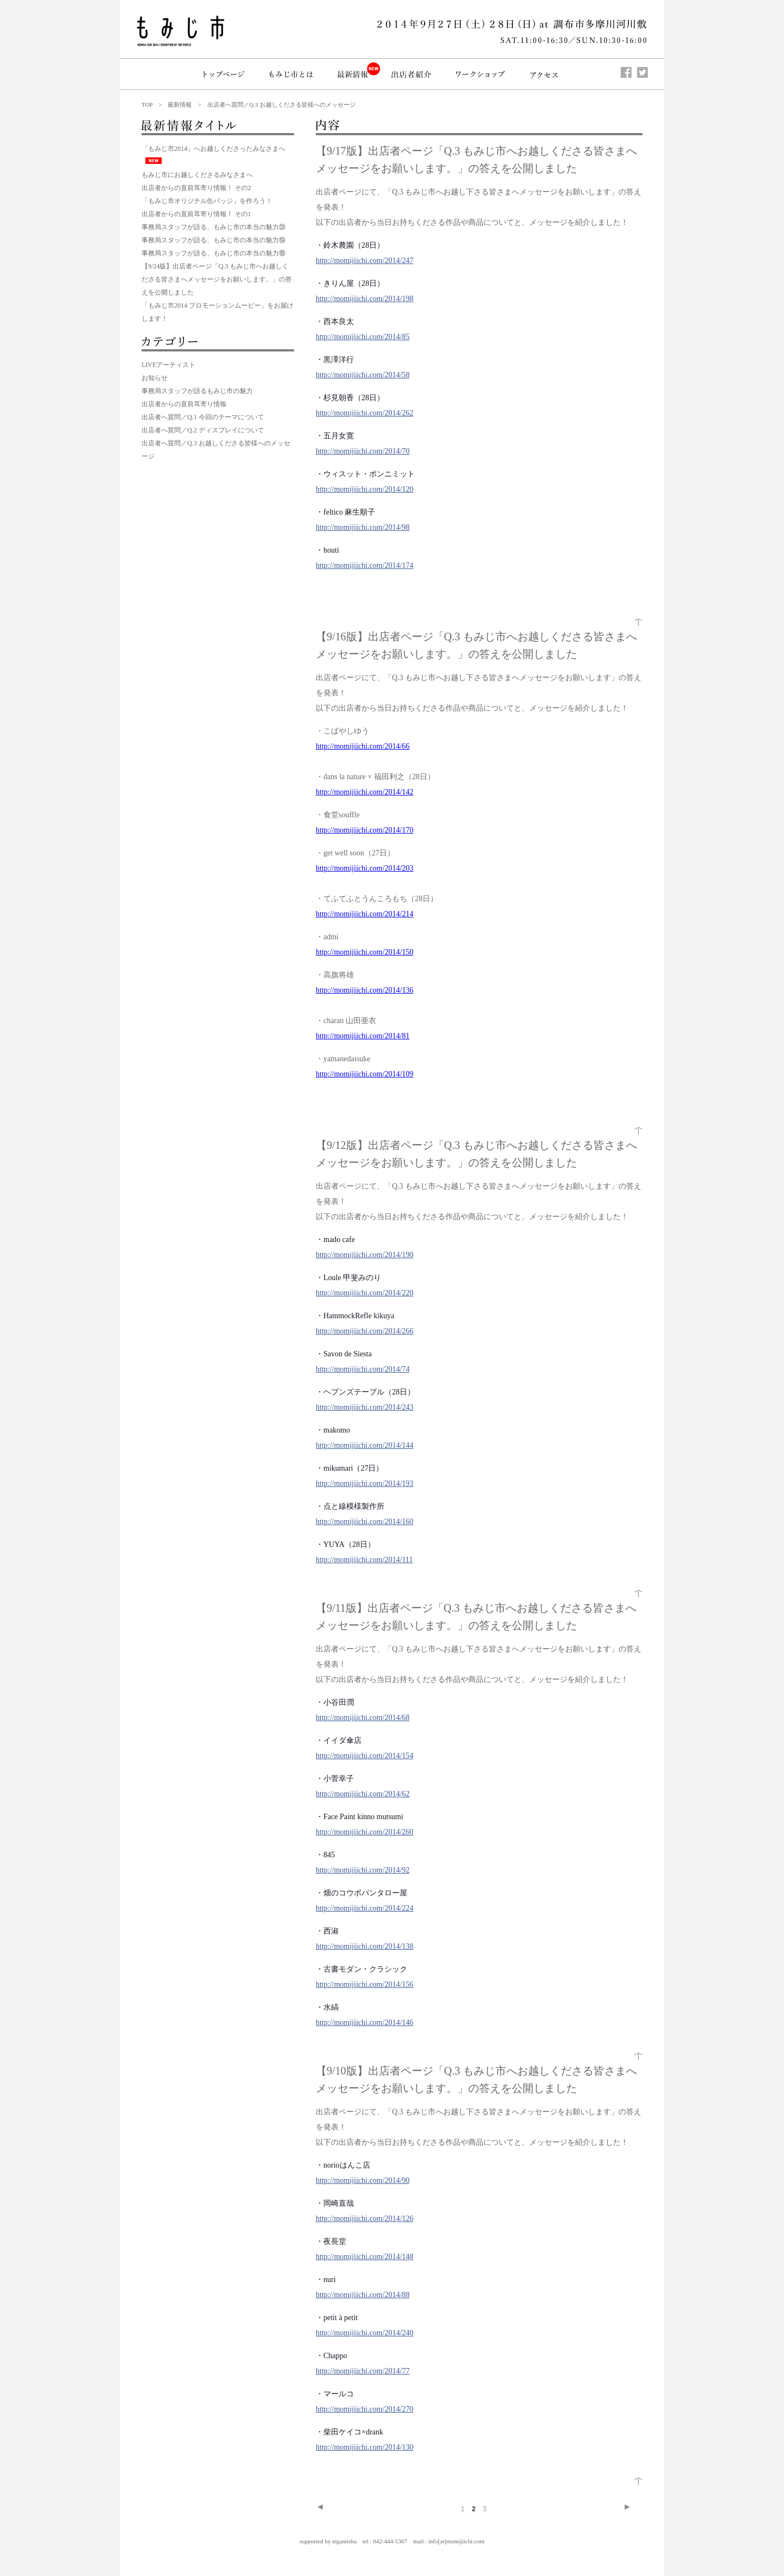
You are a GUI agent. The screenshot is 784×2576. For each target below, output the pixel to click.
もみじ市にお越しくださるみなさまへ (197, 175)
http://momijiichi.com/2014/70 (362, 451)
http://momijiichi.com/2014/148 (364, 2257)
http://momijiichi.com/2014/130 (364, 2447)
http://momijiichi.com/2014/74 (362, 1369)
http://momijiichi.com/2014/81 (362, 1036)
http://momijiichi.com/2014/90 (362, 2180)
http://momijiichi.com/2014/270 (364, 2409)
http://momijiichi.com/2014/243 (364, 1407)
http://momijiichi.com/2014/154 (364, 1756)
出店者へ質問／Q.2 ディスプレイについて (203, 430)
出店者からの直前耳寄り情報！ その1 (196, 214)
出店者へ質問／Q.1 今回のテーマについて (203, 417)
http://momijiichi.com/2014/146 (364, 2022)
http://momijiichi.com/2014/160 (364, 1522)
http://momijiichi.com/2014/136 (364, 990)
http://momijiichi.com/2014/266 (364, 1331)
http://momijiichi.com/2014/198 (364, 299)
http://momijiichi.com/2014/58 (362, 375)
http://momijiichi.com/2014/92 (362, 1870)
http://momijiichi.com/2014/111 (364, 1560)
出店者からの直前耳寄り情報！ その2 (196, 188)
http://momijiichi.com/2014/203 (364, 868)
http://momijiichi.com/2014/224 (364, 1908)
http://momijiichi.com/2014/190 (364, 1255)
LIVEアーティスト (168, 365)
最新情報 (180, 104)
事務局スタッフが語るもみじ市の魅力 (197, 391)
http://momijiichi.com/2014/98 (362, 527)
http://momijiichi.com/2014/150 (364, 952)
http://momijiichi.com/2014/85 (362, 337)
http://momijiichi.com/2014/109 (364, 1074)
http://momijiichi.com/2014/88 (362, 2295)
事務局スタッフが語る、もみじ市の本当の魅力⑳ (213, 227)
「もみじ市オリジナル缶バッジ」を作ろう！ (207, 201)
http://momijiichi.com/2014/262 (364, 413)
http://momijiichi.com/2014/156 (364, 1984)
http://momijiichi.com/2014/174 (364, 565)
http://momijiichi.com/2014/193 (364, 1483)
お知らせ (155, 378)
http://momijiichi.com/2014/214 (364, 914)
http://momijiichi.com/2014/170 (364, 830)
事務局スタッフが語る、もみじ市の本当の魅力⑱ (213, 253)
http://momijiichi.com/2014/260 (364, 1832)
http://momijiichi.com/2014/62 (362, 1794)
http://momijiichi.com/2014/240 (364, 2333)
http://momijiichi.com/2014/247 (364, 260)
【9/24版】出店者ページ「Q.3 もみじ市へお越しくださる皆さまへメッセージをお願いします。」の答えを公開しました (217, 279)
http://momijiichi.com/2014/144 (364, 1445)
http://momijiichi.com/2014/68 (362, 1718)
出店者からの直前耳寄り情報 (184, 404)
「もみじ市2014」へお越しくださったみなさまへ (213, 148)
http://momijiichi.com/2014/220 (364, 1293)
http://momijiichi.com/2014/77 (362, 2371)
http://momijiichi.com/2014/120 (364, 489)
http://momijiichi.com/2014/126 (364, 2218)
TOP (147, 104)
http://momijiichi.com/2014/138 (364, 1946)
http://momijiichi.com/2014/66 (362, 746)
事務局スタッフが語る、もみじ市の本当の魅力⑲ (213, 240)
